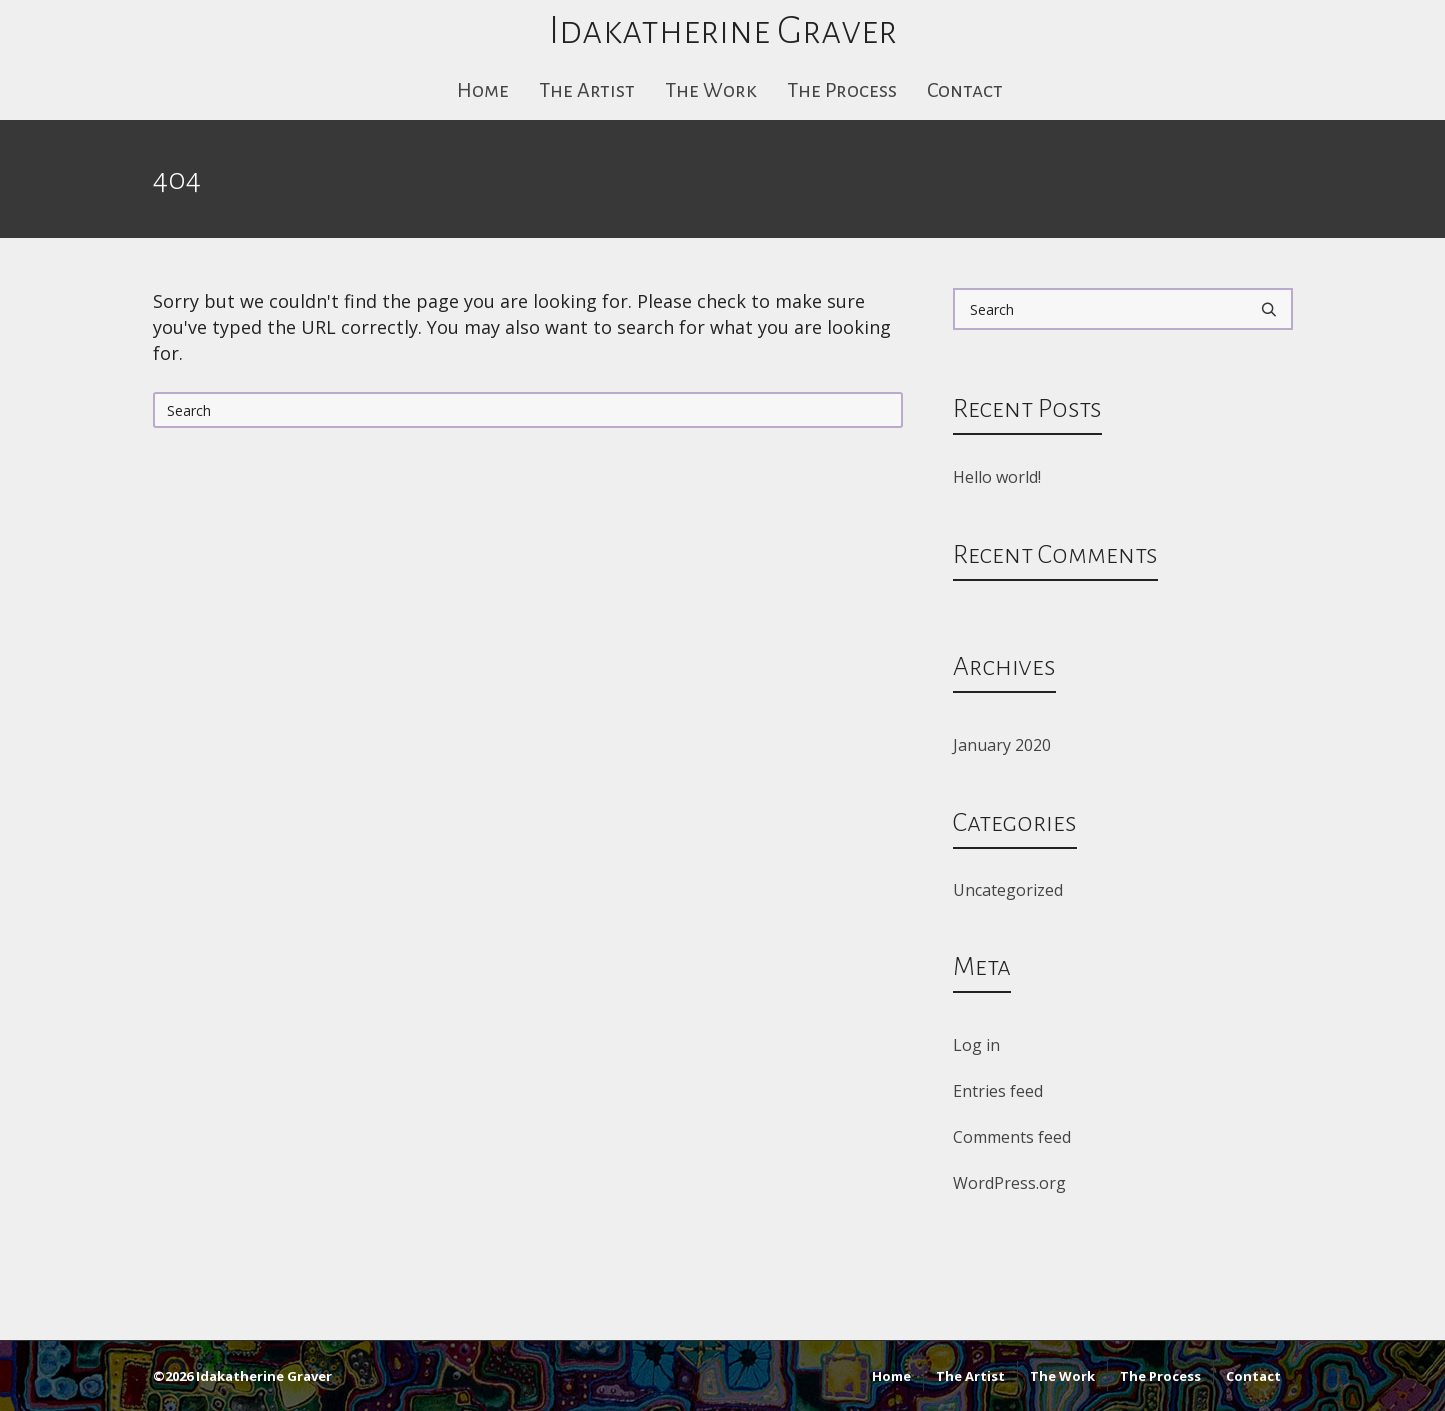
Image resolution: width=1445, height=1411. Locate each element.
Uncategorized (1008, 890)
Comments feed (1012, 1137)
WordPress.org (1009, 1183)
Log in (976, 1045)
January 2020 (1002, 745)
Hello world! (997, 477)
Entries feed (998, 1091)
